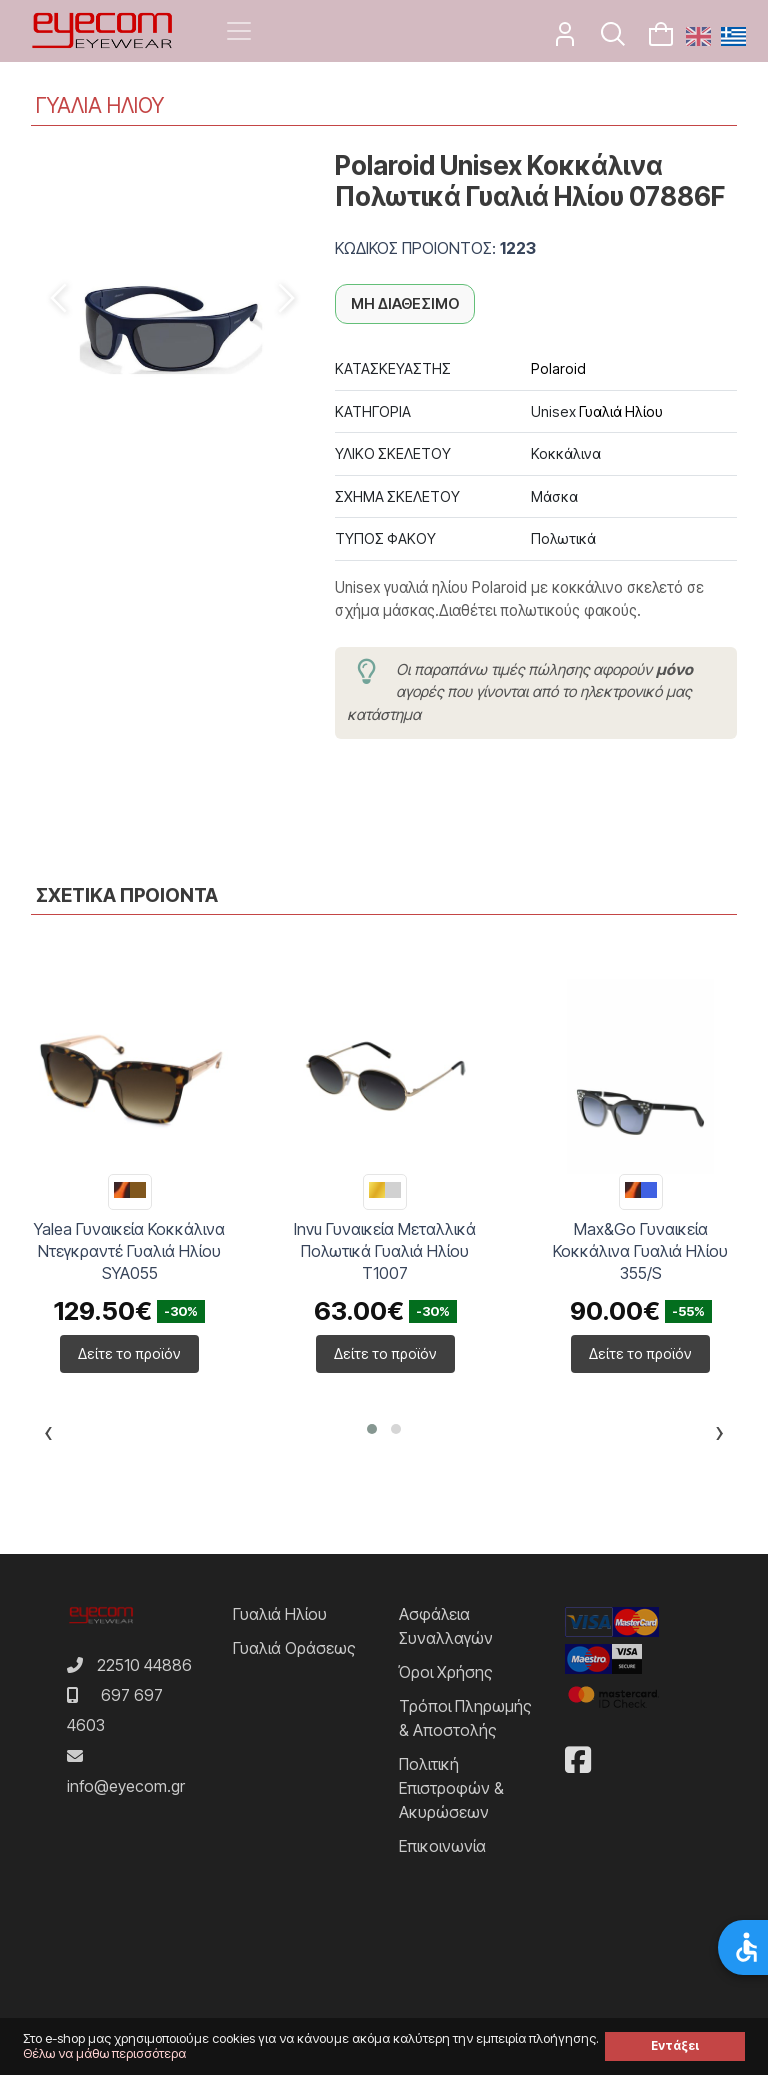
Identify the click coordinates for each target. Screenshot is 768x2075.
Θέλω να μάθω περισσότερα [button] (104, 2053)
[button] (372, 1429)
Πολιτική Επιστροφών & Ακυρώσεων (451, 1788)
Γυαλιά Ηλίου (621, 411)
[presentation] (48, 1436)
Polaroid (558, 368)
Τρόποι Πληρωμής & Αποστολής (465, 1718)
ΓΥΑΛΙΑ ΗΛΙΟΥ (100, 105)
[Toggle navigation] (239, 31)
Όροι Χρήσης (446, 1672)
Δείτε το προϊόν (129, 1353)
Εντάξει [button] (675, 2046)
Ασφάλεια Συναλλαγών (446, 1626)
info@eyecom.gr (126, 1786)
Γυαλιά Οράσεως (294, 1648)
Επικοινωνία (442, 1846)
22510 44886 (144, 1665)
